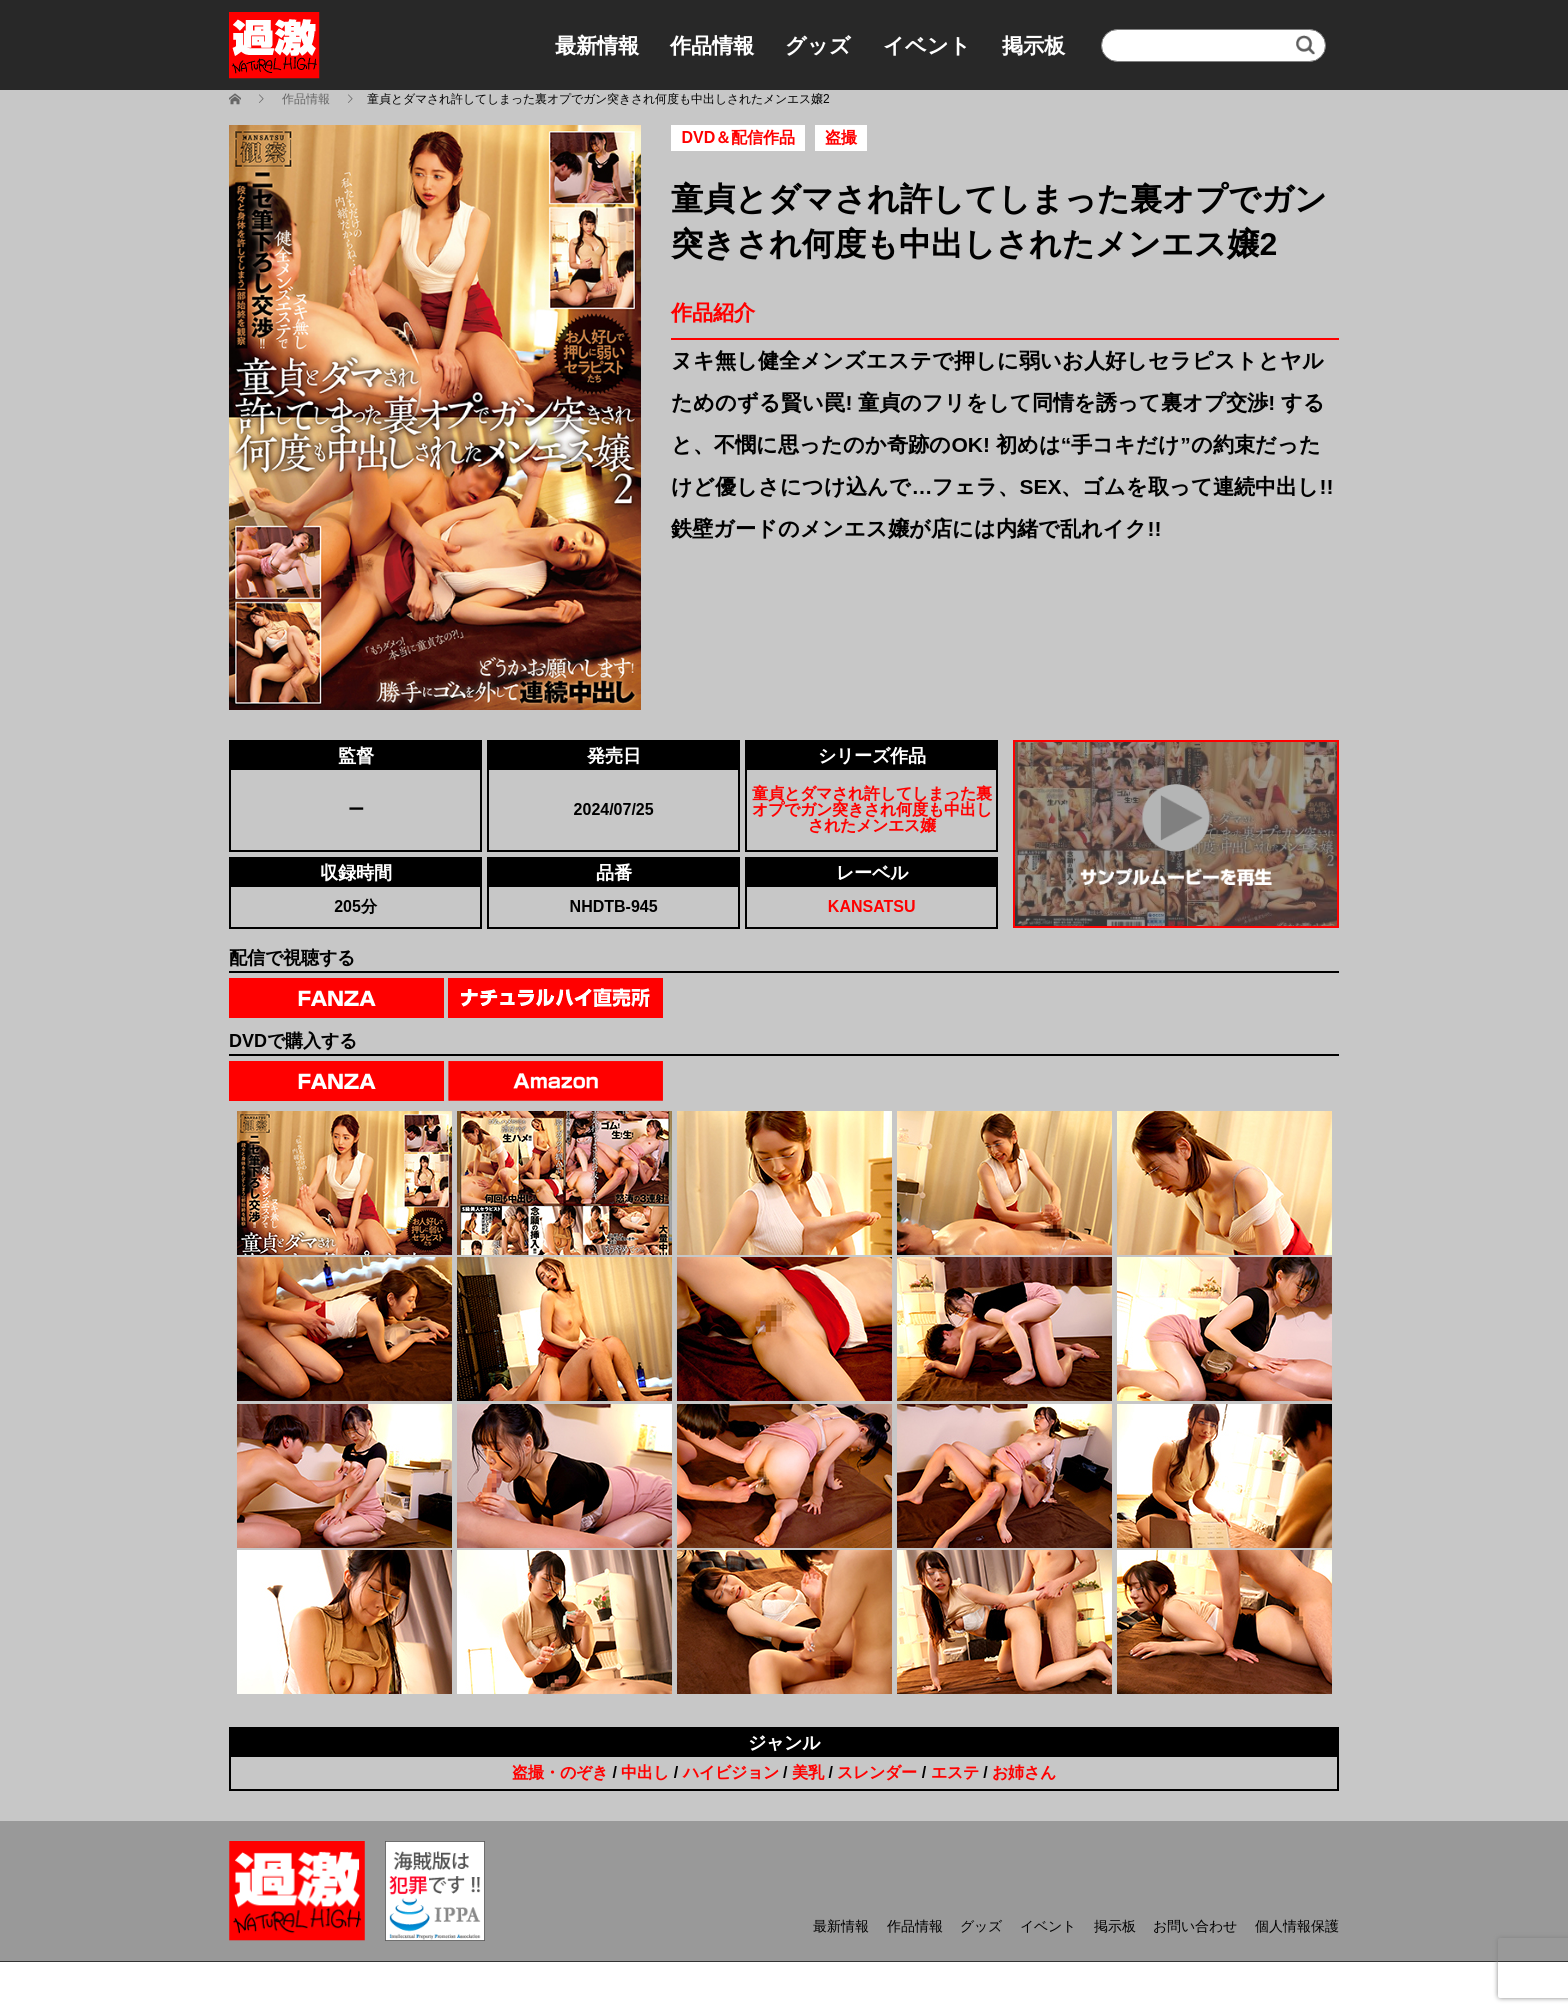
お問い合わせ (1195, 1926)
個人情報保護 (1297, 1926)
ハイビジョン (731, 1772)
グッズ (818, 45)
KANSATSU (872, 906)
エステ (955, 1772)
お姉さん (1024, 1772)
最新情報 (597, 45)
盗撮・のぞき (560, 1772)
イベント (927, 45)
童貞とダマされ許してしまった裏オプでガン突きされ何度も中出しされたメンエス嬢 (872, 809)
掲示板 (1033, 45)
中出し (645, 1772)
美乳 (808, 1772)
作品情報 (712, 45)
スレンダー (877, 1772)
